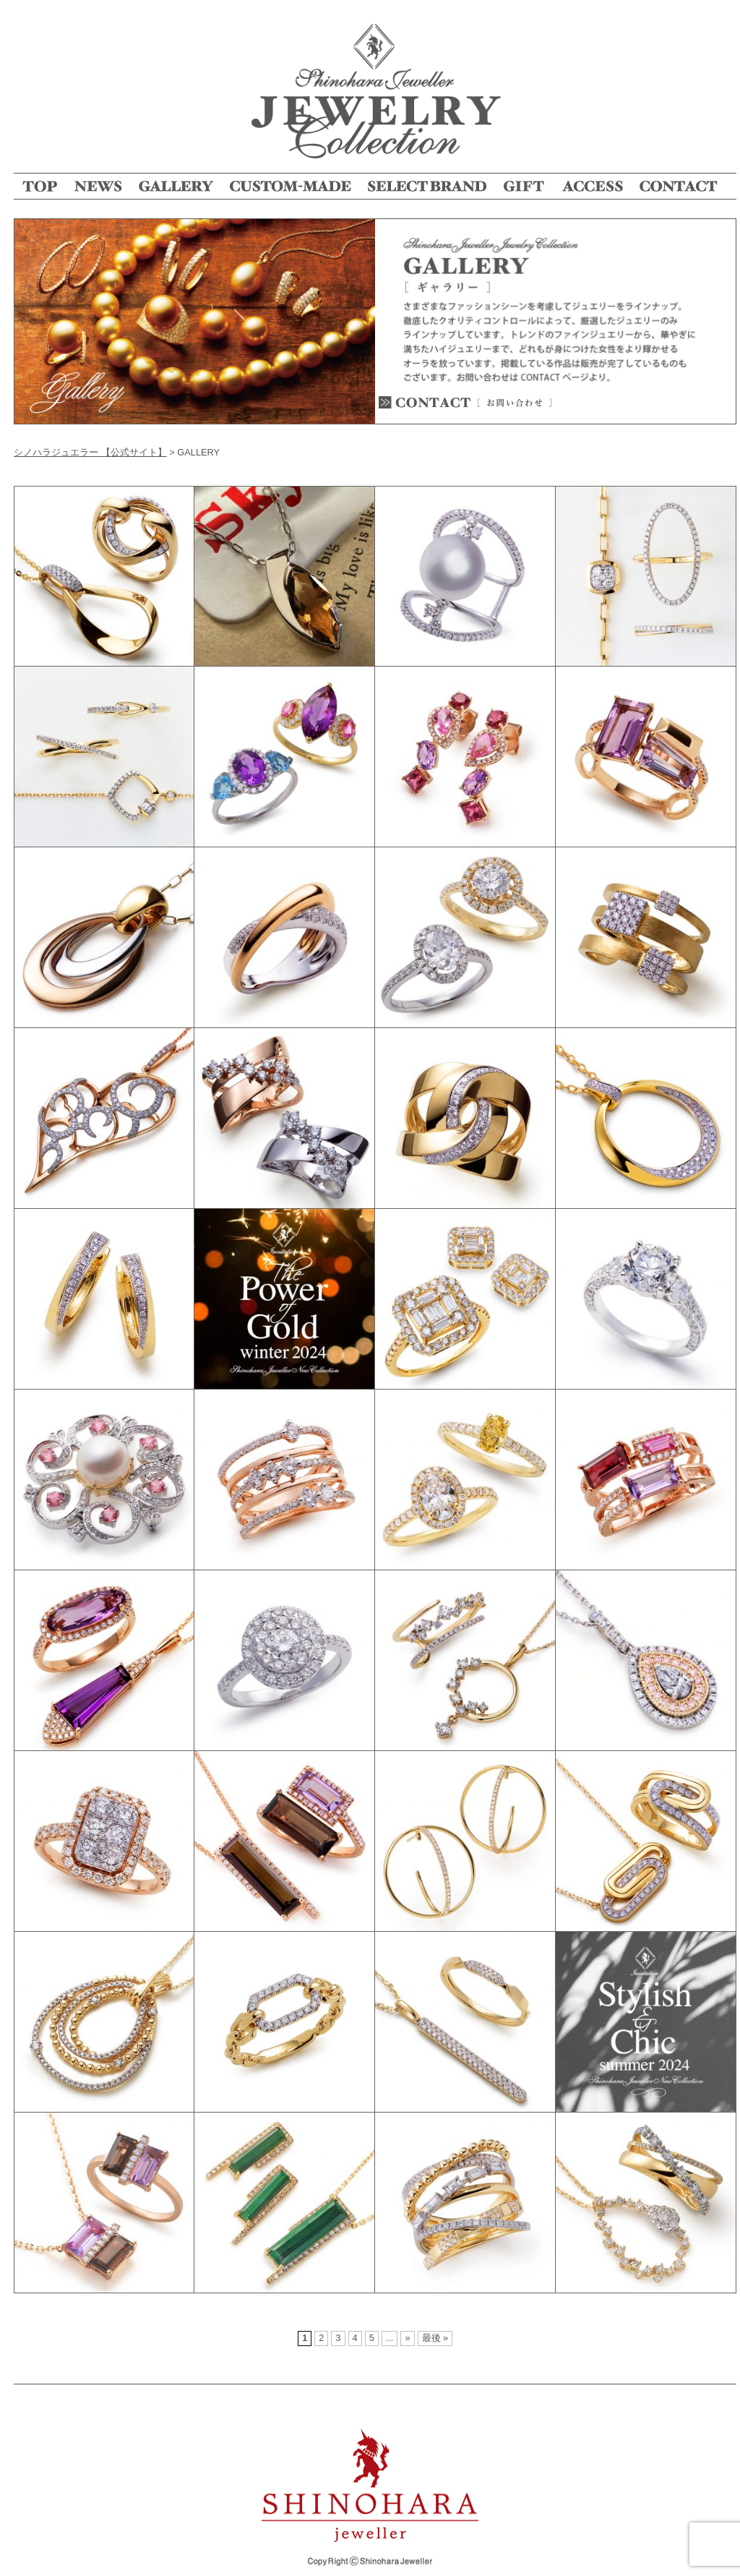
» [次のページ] (407, 2337)
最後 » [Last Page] (435, 2337)
